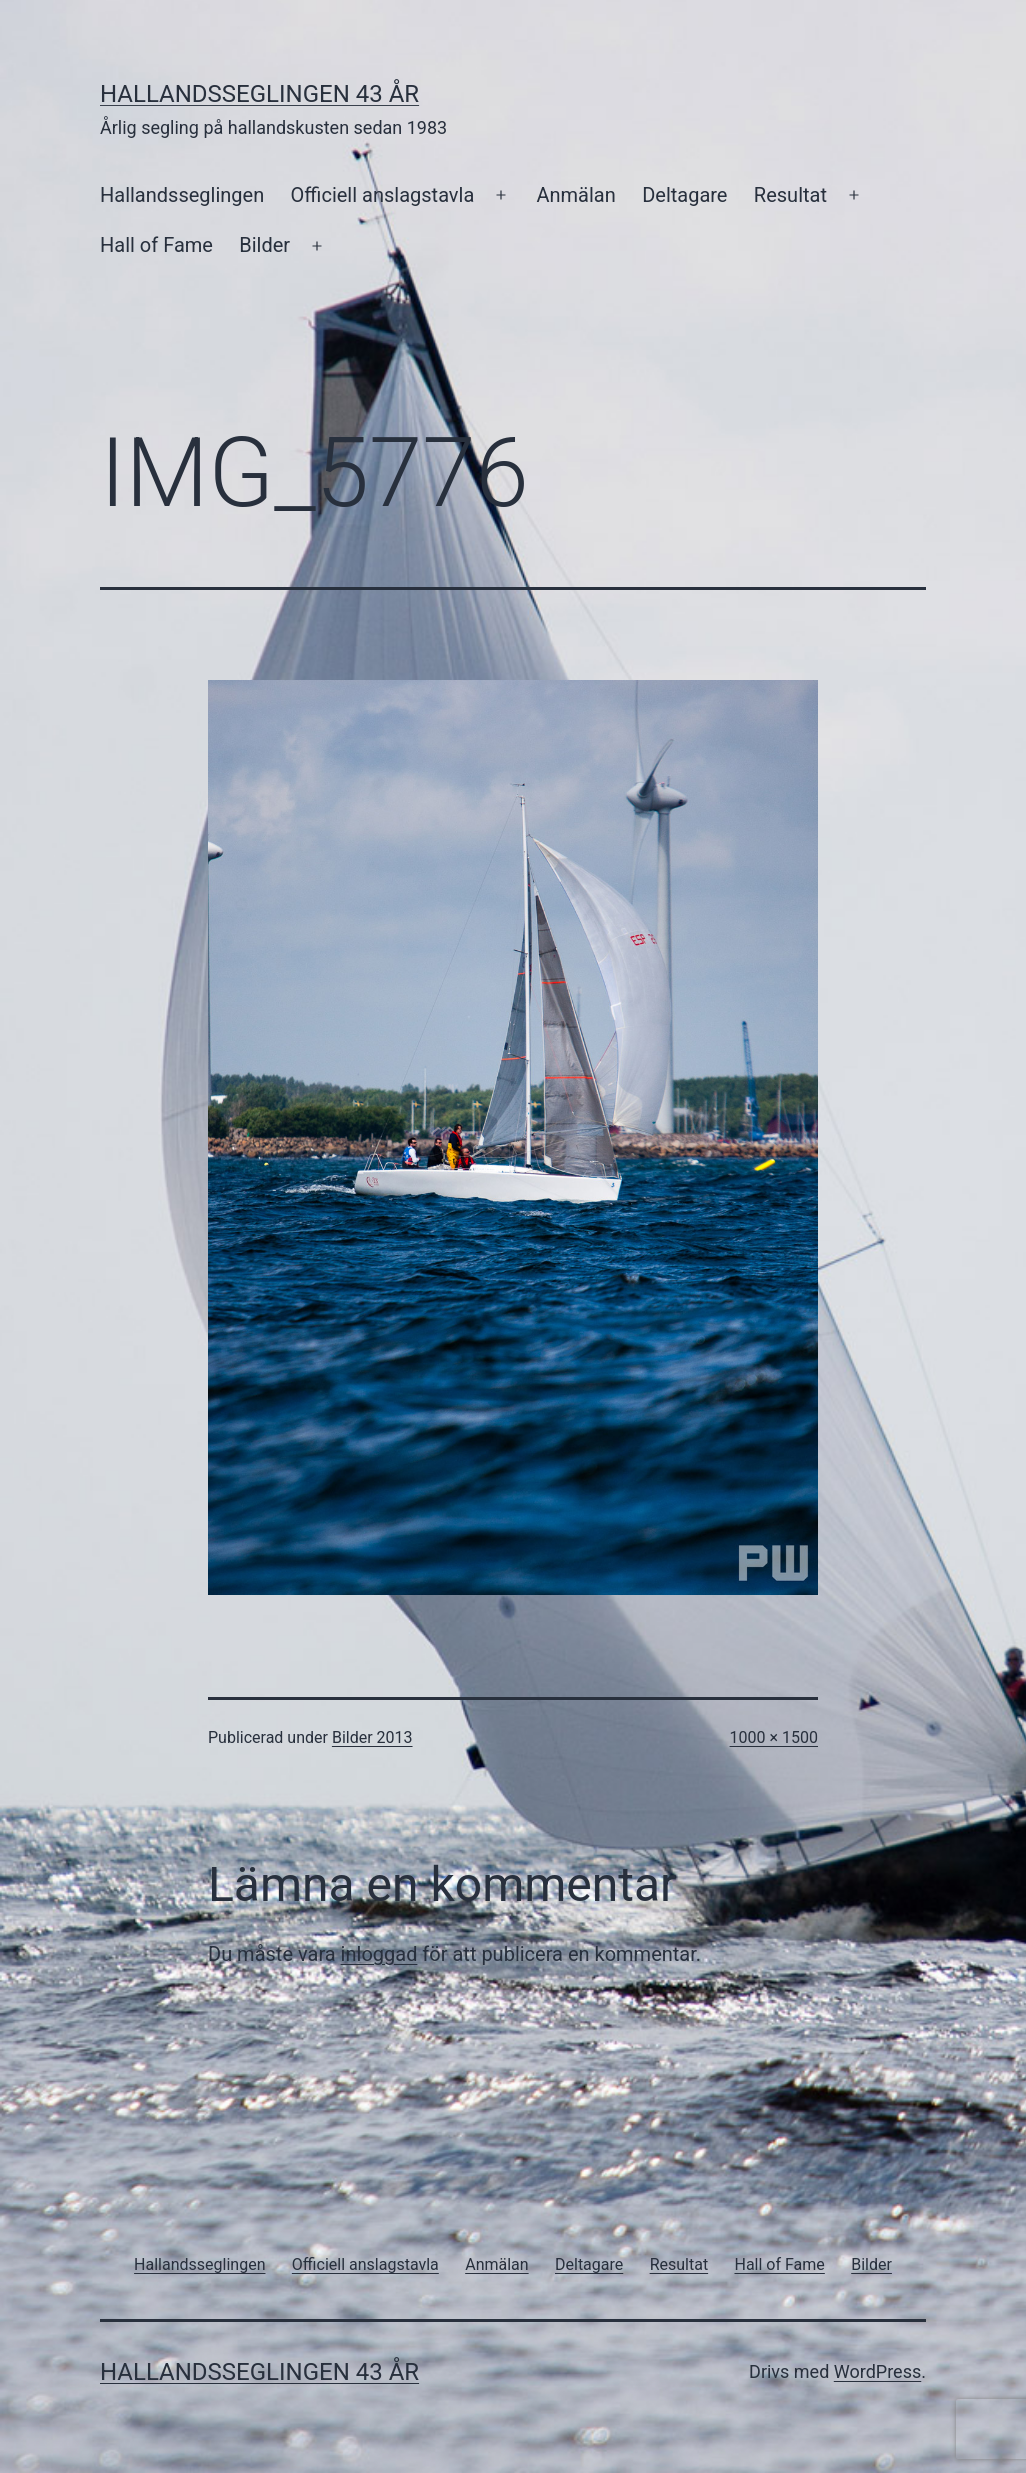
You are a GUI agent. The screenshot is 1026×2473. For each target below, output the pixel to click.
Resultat (790, 195)
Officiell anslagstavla (383, 195)
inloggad (379, 1954)
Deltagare (684, 195)
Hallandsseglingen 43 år (259, 94)
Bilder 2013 (372, 1737)
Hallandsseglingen (182, 195)
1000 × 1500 (774, 1737)
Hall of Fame (156, 245)
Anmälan (575, 195)
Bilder (264, 245)
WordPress (877, 2371)
